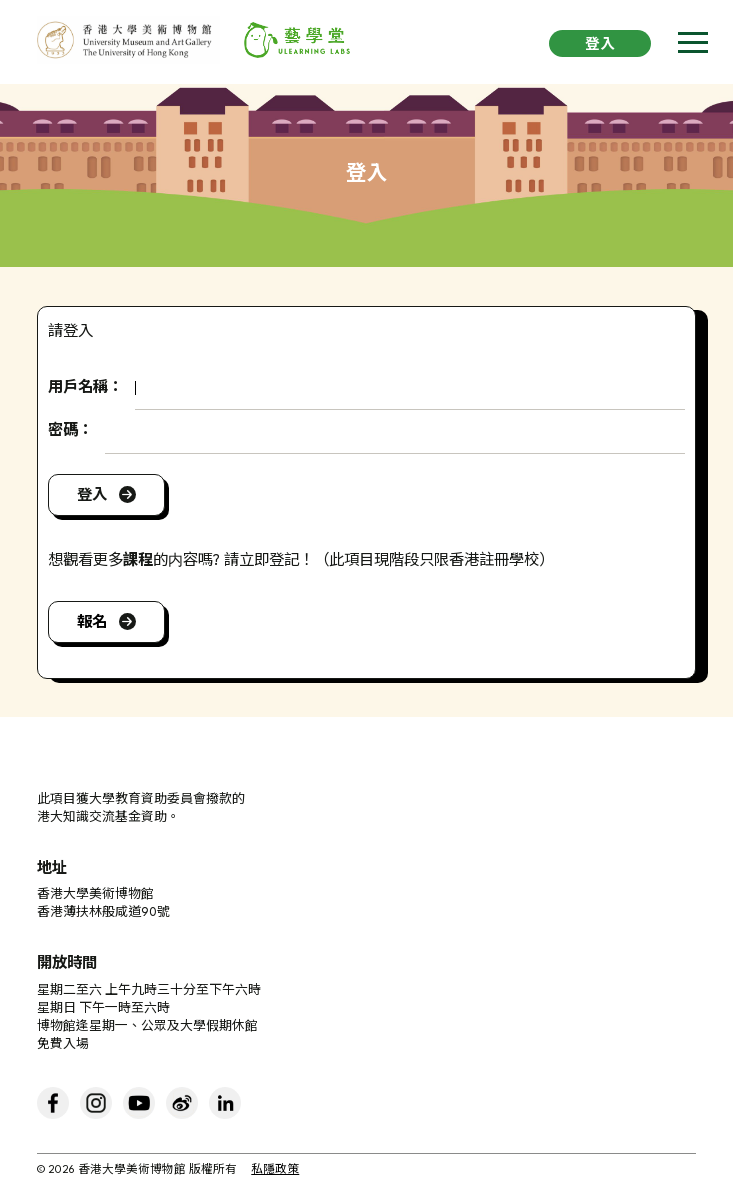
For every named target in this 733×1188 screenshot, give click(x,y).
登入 (600, 45)
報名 (92, 622)
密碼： (70, 431)
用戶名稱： (85, 388)
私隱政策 (275, 1170)
